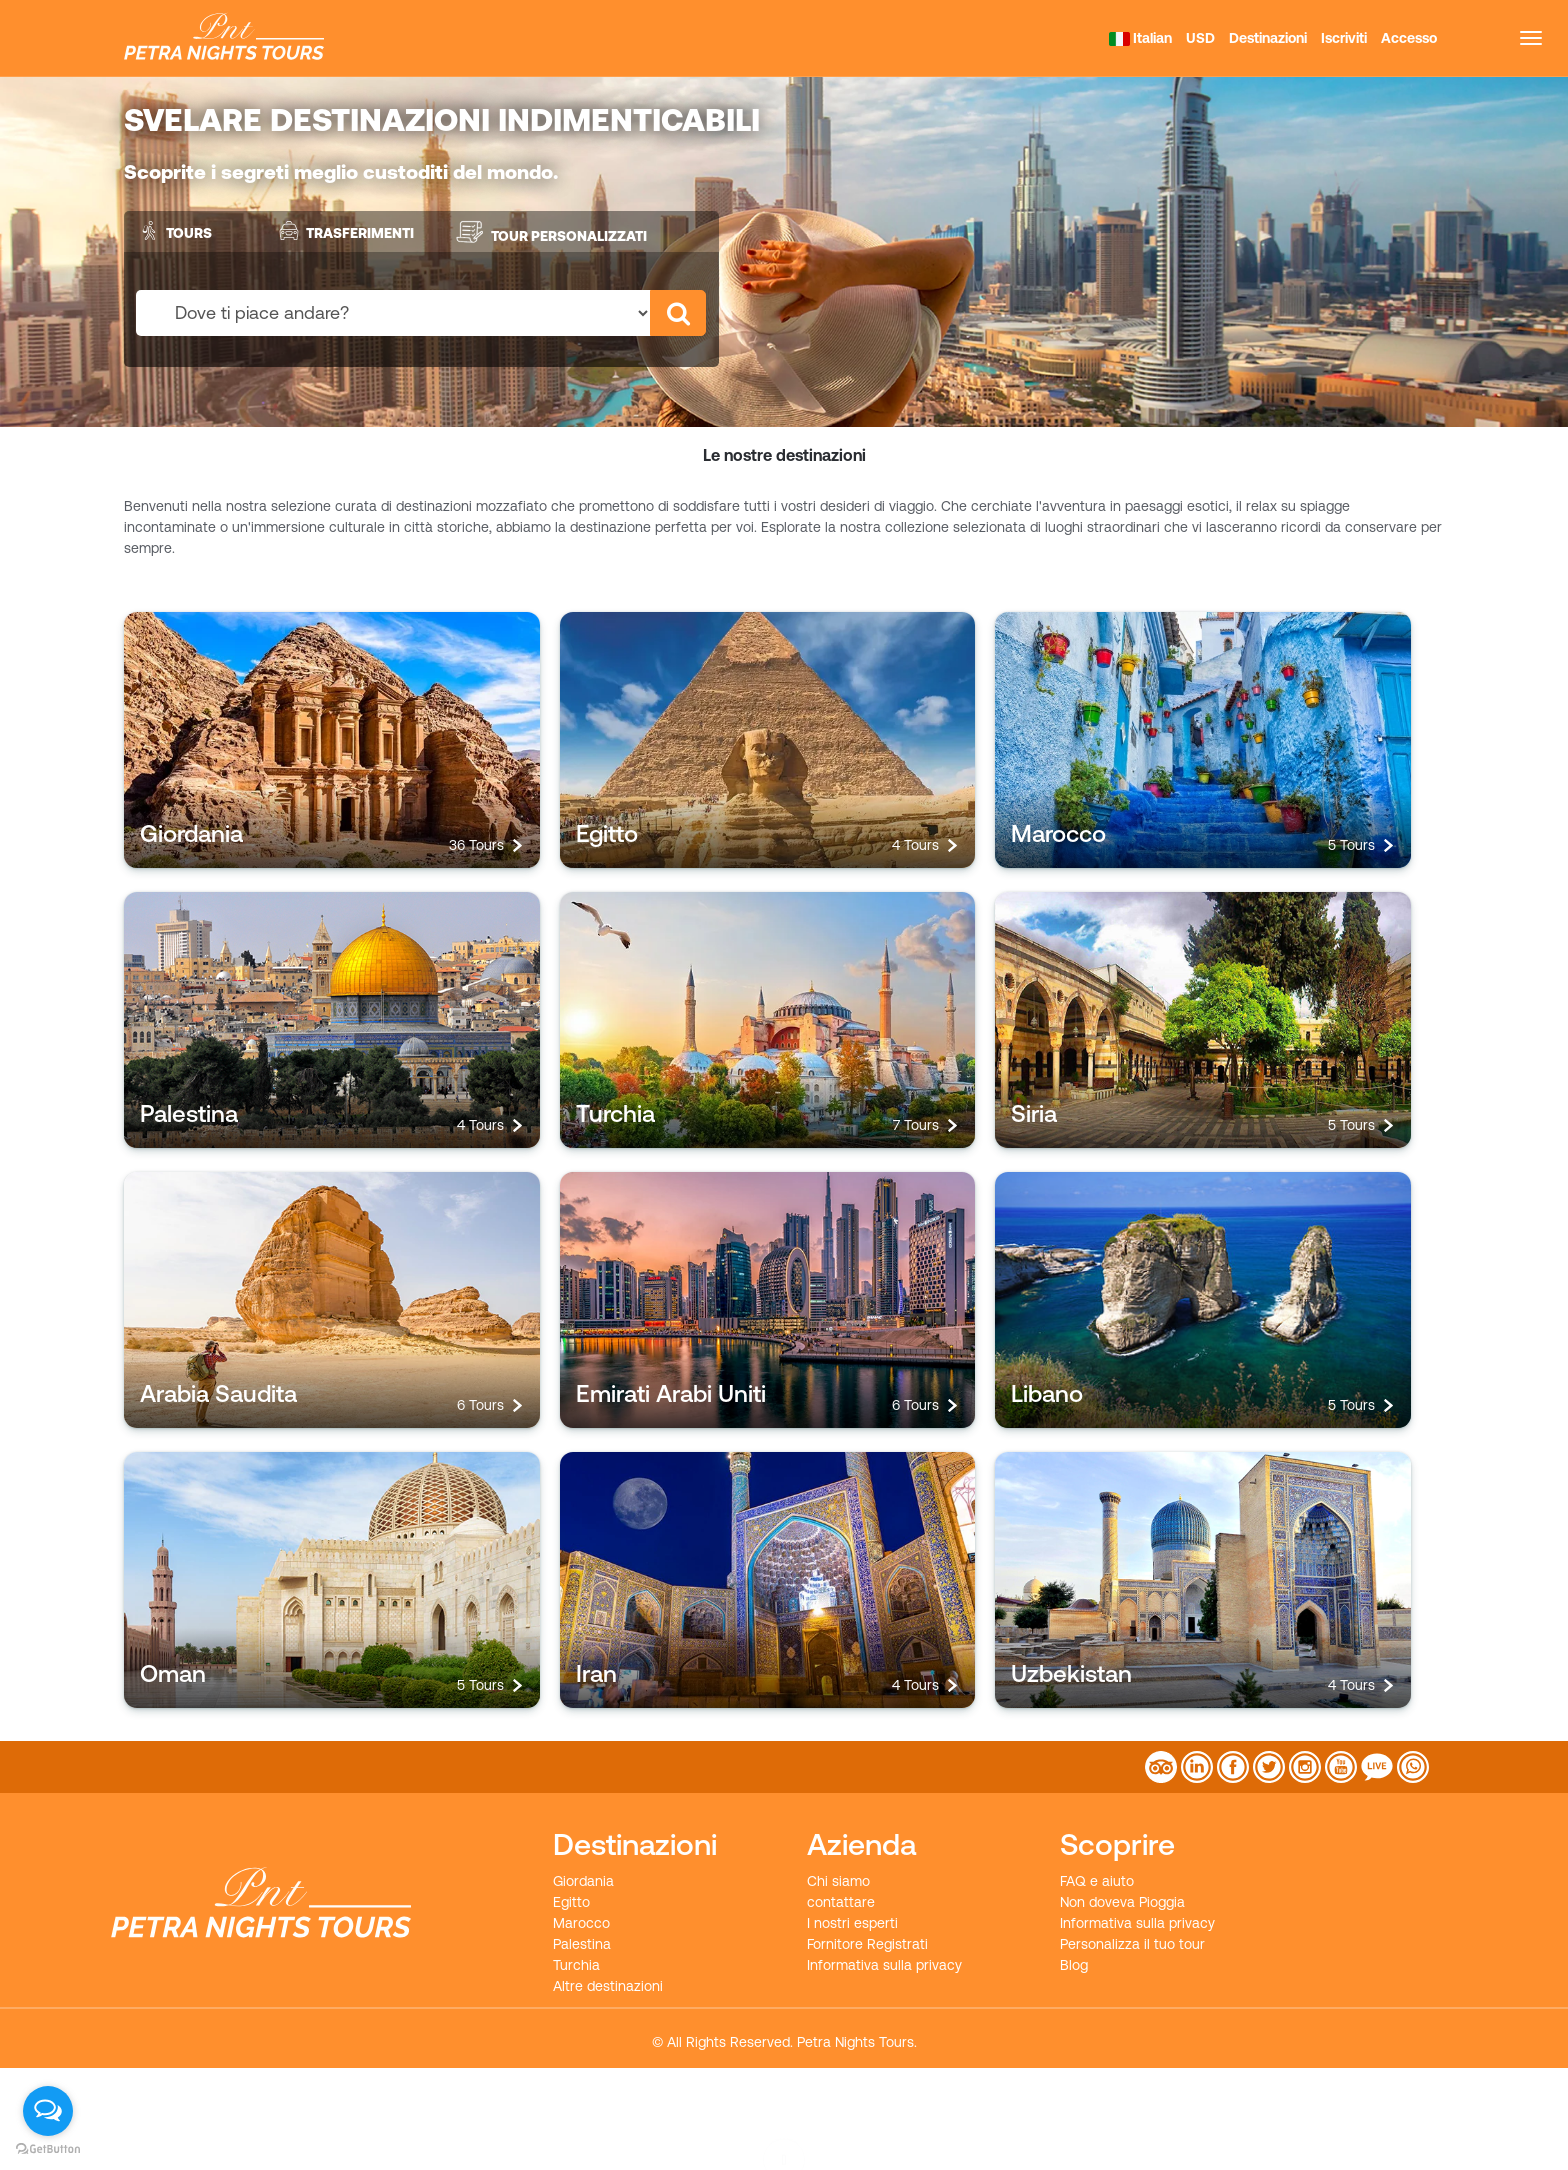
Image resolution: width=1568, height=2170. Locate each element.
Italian (1140, 38)
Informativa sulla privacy (884, 1965)
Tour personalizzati (551, 231)
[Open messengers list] (48, 2111)
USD (1200, 38)
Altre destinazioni (608, 1986)
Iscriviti (1344, 38)
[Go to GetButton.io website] (48, 2149)
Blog (1074, 1965)
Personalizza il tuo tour (1132, 1944)
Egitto (571, 1902)
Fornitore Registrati (867, 1944)
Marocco (581, 1923)
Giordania (583, 1881)
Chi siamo (838, 1881)
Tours (173, 230)
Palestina (582, 1944)
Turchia (576, 1965)
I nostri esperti (852, 1923)
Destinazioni (1268, 38)
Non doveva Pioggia (1122, 1902)
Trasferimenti (344, 230)
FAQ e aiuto (1097, 1881)
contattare (841, 1902)
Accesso (1409, 38)
